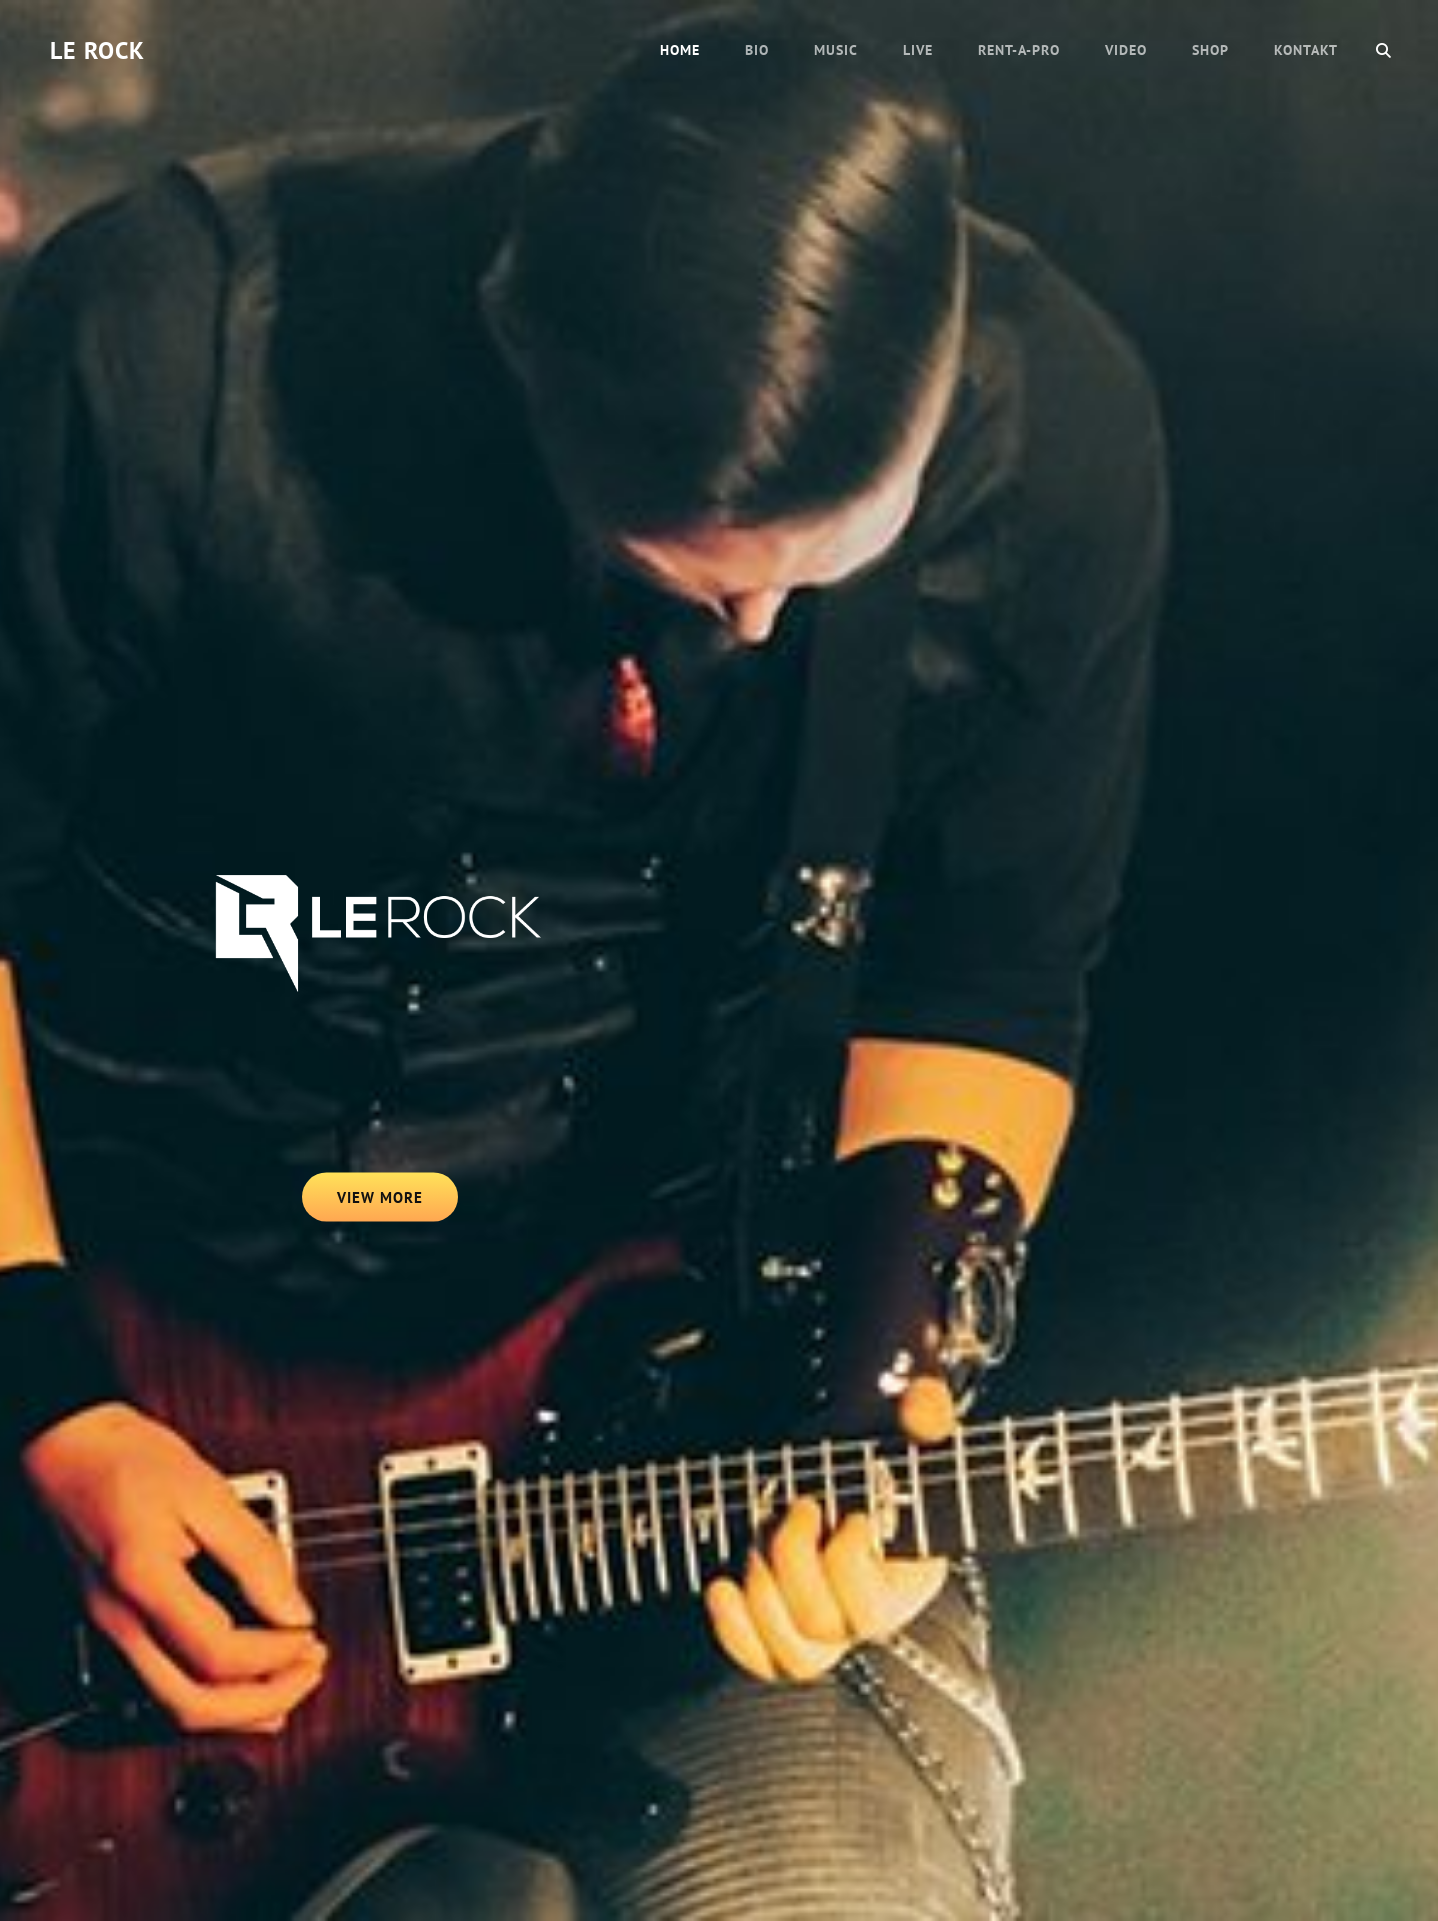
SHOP (1210, 50)
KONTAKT (1306, 50)
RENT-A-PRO (1019, 50)
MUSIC (836, 50)
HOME (680, 50)
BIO (757, 50)
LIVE (918, 50)
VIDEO (1126, 50)
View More (398, 1203)
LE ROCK (97, 50)
